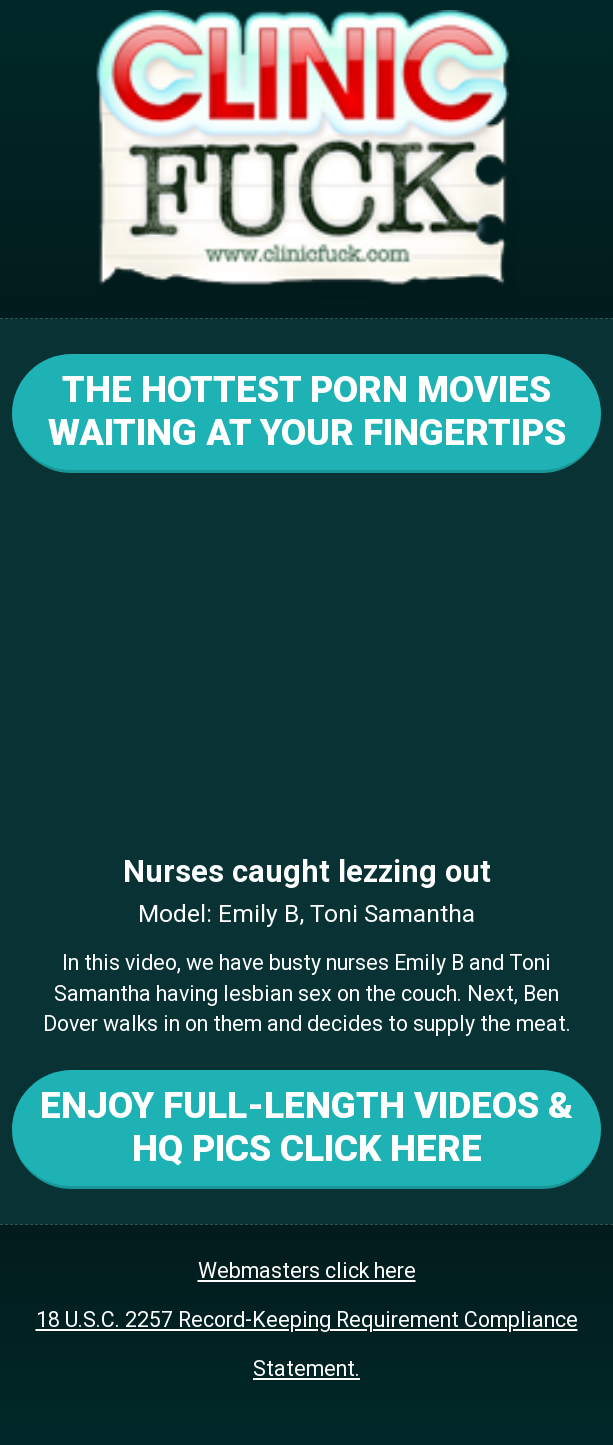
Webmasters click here (307, 1270)
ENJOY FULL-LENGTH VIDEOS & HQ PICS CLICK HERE (306, 1127)
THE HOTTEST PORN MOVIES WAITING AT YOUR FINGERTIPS (307, 411)
